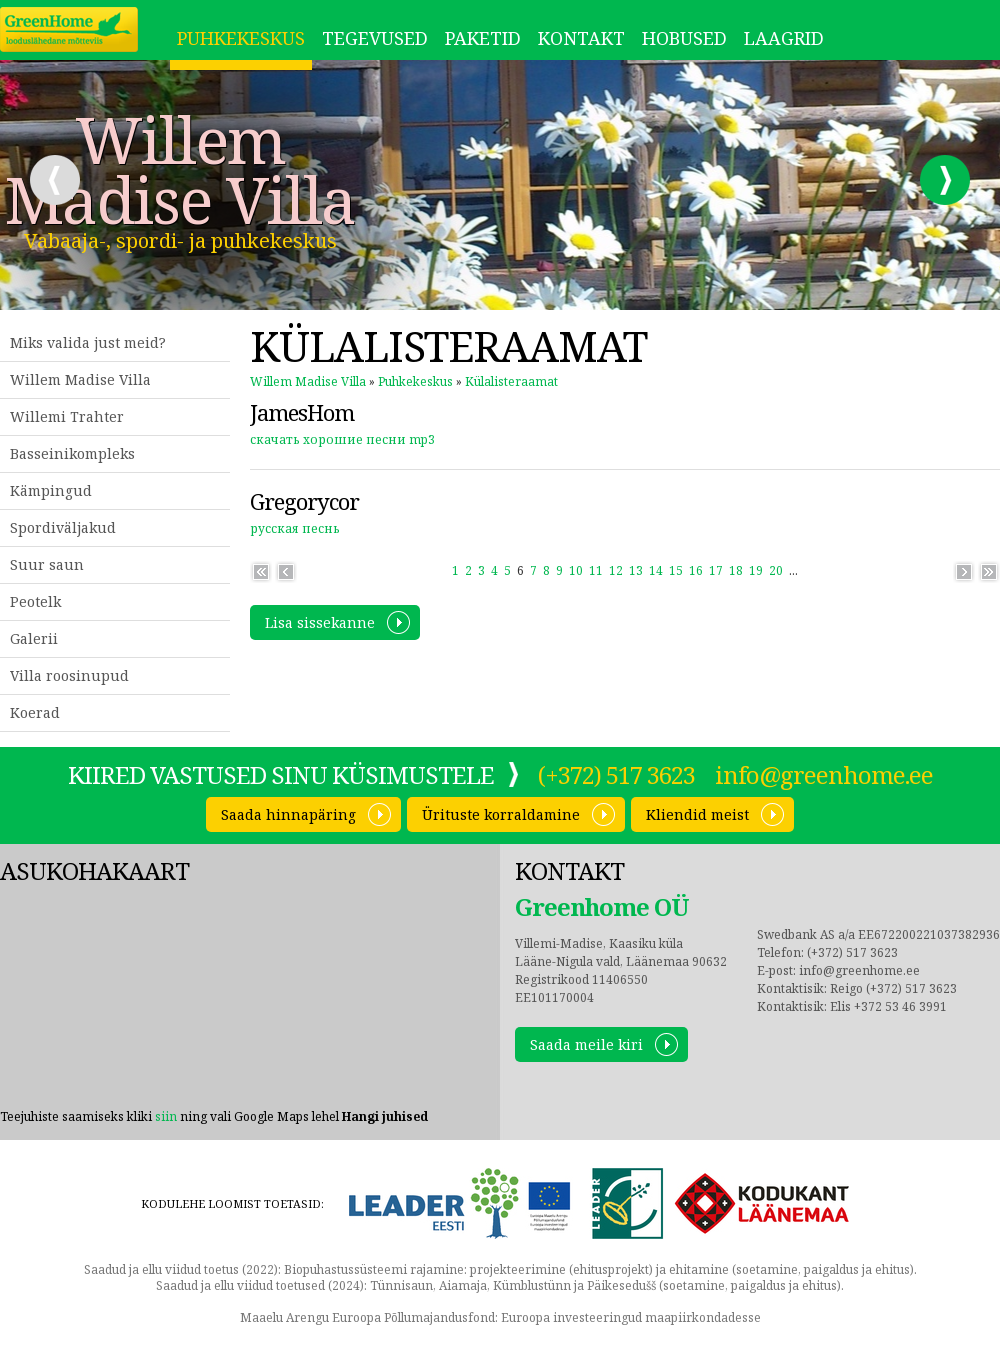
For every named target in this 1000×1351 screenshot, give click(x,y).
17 (716, 570)
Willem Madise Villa (180, 170)
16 (696, 570)
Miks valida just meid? (88, 342)
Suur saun (47, 564)
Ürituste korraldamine (501, 814)
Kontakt (581, 38)
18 (736, 570)
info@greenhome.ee (824, 774)
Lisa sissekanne (320, 622)
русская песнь (295, 528)
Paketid (483, 38)
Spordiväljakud (63, 527)
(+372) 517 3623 (616, 774)
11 (596, 570)
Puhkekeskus (241, 38)
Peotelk (35, 601)
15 (676, 570)
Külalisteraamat (511, 381)
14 (656, 570)
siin (166, 1116)
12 (616, 570)
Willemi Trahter (67, 416)
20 (776, 570)
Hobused (684, 38)
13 (636, 570)
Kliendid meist (697, 814)
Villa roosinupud (69, 675)
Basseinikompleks (72, 453)
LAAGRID (784, 38)
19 (756, 570)
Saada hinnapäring (288, 814)
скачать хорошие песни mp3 (342, 439)
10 (576, 570)
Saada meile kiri (586, 1044)
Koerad (35, 712)
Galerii (34, 638)
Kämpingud (51, 490)
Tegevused (375, 38)
